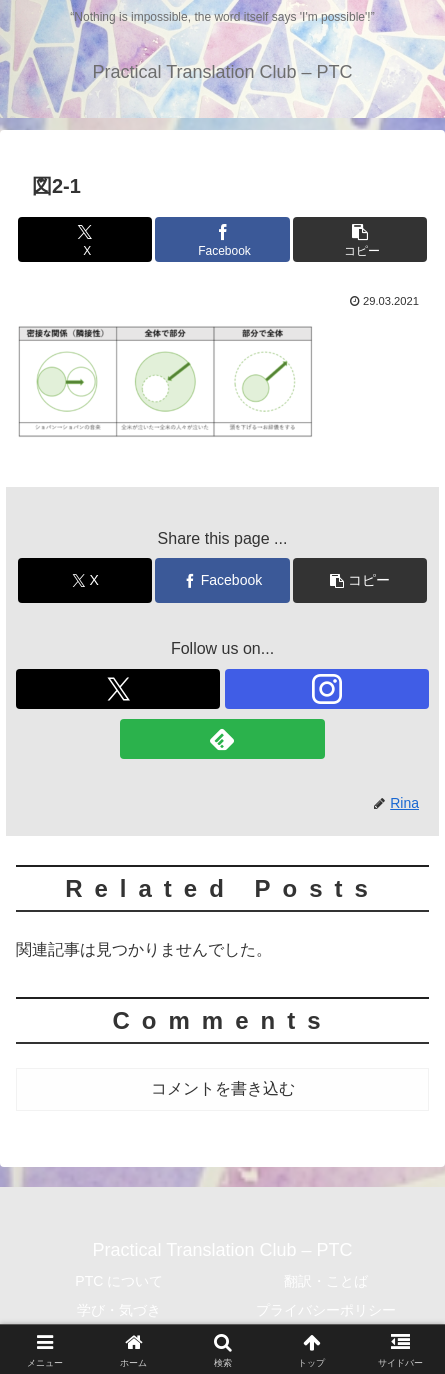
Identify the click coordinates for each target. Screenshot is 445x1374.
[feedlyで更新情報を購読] (222, 739)
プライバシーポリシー (326, 1310)
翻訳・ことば (326, 1281)
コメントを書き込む (223, 1088)
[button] (360, 239)
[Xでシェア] (85, 239)
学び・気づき (119, 1310)
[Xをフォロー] (118, 689)
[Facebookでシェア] (222, 239)
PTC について (119, 1281)
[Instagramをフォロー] (327, 689)
